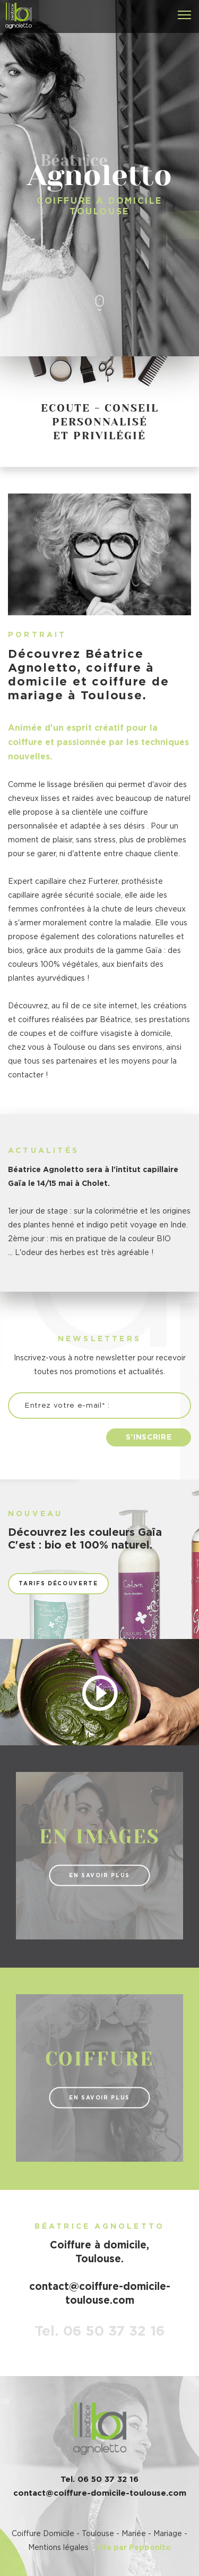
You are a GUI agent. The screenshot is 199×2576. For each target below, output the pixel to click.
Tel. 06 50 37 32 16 (99, 2331)
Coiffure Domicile (43, 2534)
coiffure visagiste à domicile (120, 1034)
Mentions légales (58, 2548)
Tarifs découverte (58, 1583)
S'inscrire (149, 1437)
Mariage (167, 2534)
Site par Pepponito (133, 2548)
